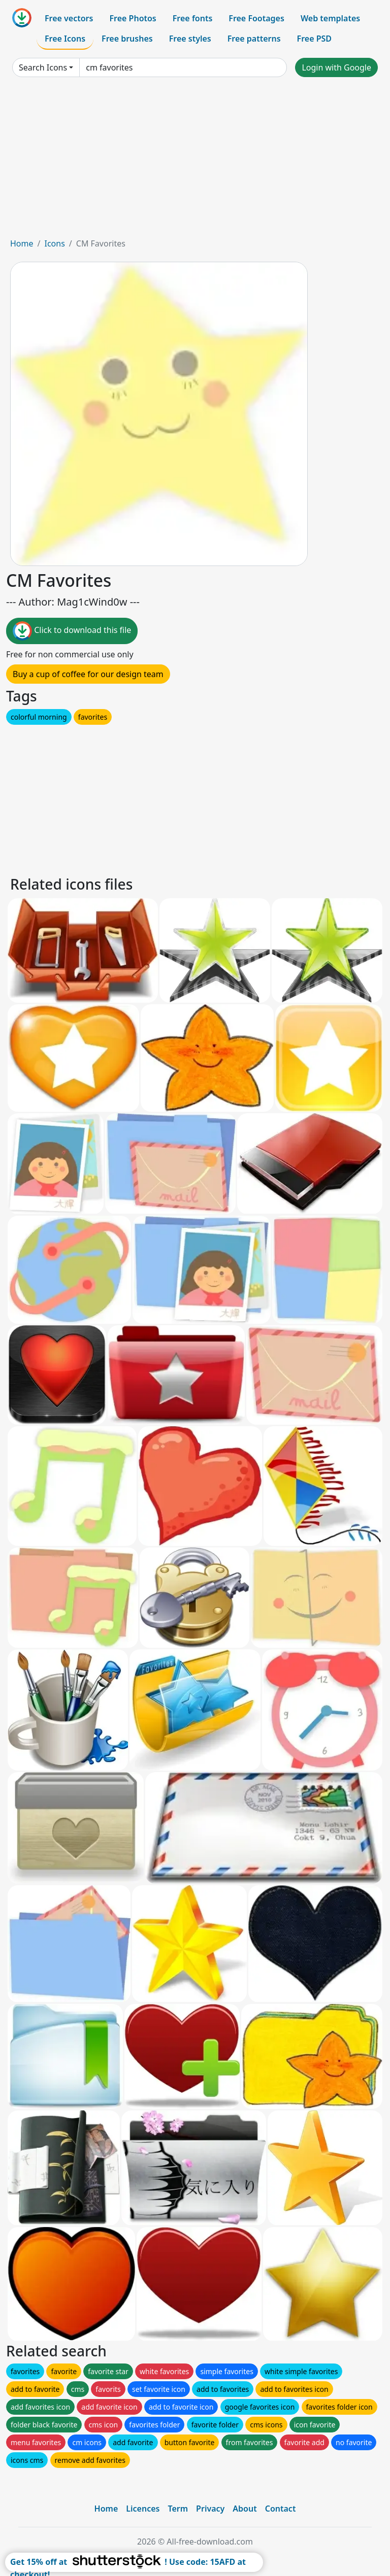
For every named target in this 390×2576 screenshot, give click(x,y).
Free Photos (132, 18)
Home (22, 243)
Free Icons (65, 38)
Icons (54, 243)
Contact (280, 2508)
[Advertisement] (195, 161)
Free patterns (254, 38)
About (244, 2508)
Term (178, 2508)
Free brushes (127, 38)
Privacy (210, 2508)
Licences (142, 2508)
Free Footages (256, 18)
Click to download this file (72, 631)
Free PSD (314, 38)
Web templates (330, 18)
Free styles (190, 38)
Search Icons (43, 67)
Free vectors (69, 18)
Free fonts (193, 18)
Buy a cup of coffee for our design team (88, 674)
